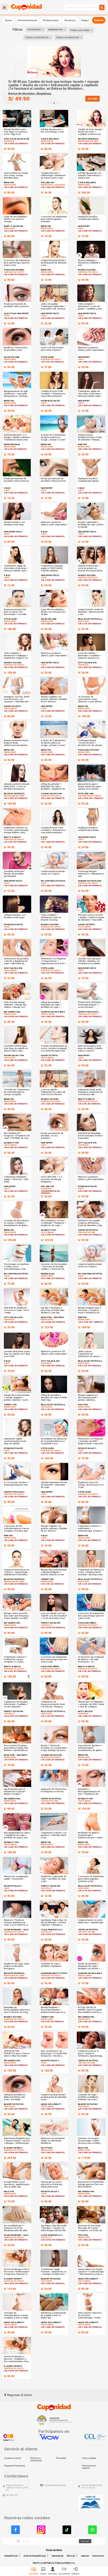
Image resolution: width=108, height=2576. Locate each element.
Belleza (98, 20)
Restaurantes (51, 20)
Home (8, 20)
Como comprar (89, 2458)
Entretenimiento (27, 20)
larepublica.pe (11, 2556)
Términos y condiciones (36, 2459)
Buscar (85, 2541)
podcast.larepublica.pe (35, 2556)
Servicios (70, 20)
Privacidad (61, 2458)
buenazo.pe (98, 2556)
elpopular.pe (57, 2556)
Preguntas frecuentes (14, 2466)
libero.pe (71, 2556)
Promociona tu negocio (89, 2467)
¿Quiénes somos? (12, 2458)
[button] (48, 103)
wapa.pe (85, 2556)
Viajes (85, 20)
